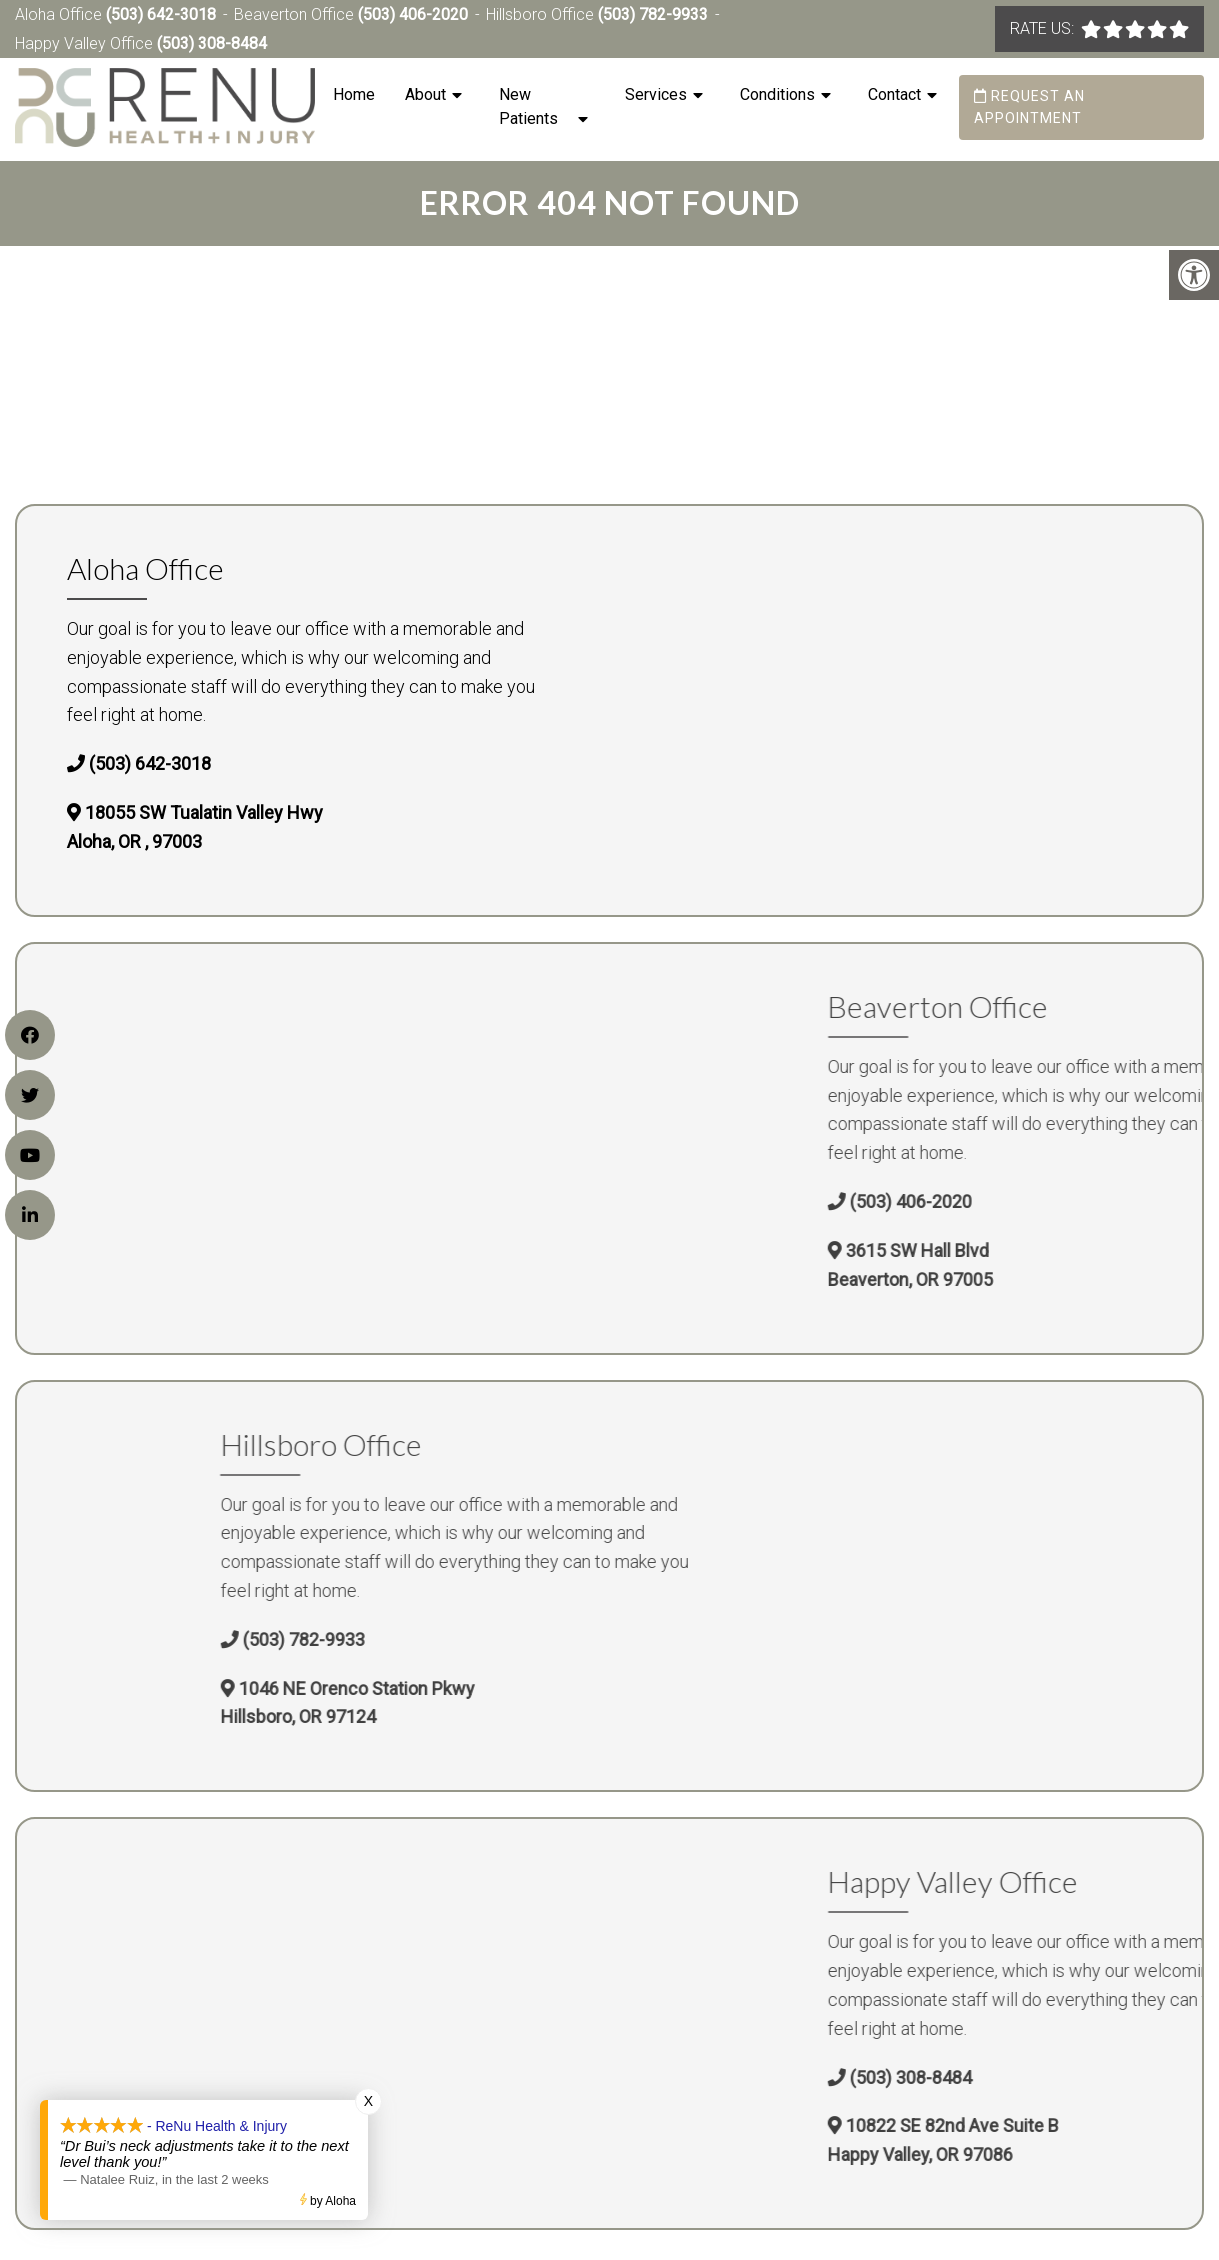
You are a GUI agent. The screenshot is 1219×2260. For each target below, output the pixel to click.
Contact (894, 94)
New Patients (528, 106)
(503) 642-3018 (161, 14)
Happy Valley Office (86, 43)
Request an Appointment (1029, 107)
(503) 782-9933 (653, 14)
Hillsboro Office (542, 14)
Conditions (777, 94)
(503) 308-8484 (212, 43)
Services (656, 94)
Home (354, 94)
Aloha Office (60, 14)
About (425, 94)
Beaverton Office (296, 14)
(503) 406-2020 (413, 14)
